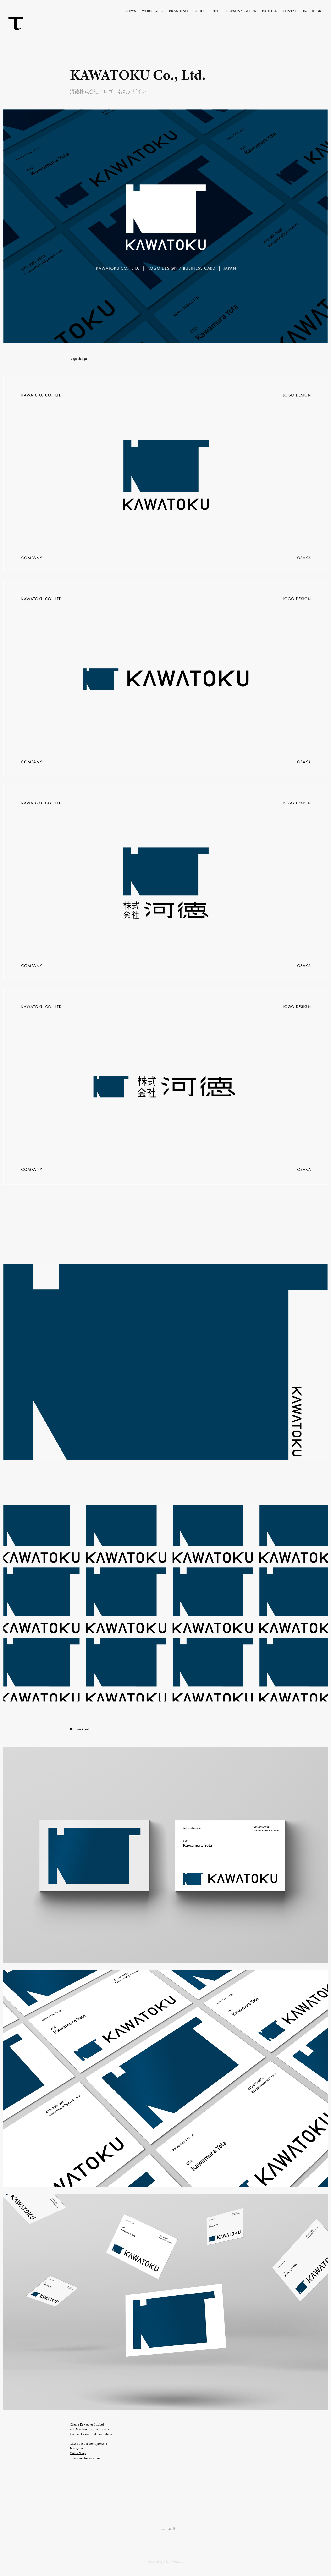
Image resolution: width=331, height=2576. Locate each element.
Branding (178, 11)
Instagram (76, 2448)
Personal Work (241, 11)
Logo (198, 11)
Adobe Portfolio (173, 2561)
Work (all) (152, 11)
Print (214, 11)
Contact (291, 11)
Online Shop (78, 2453)
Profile (269, 11)
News (131, 11)
